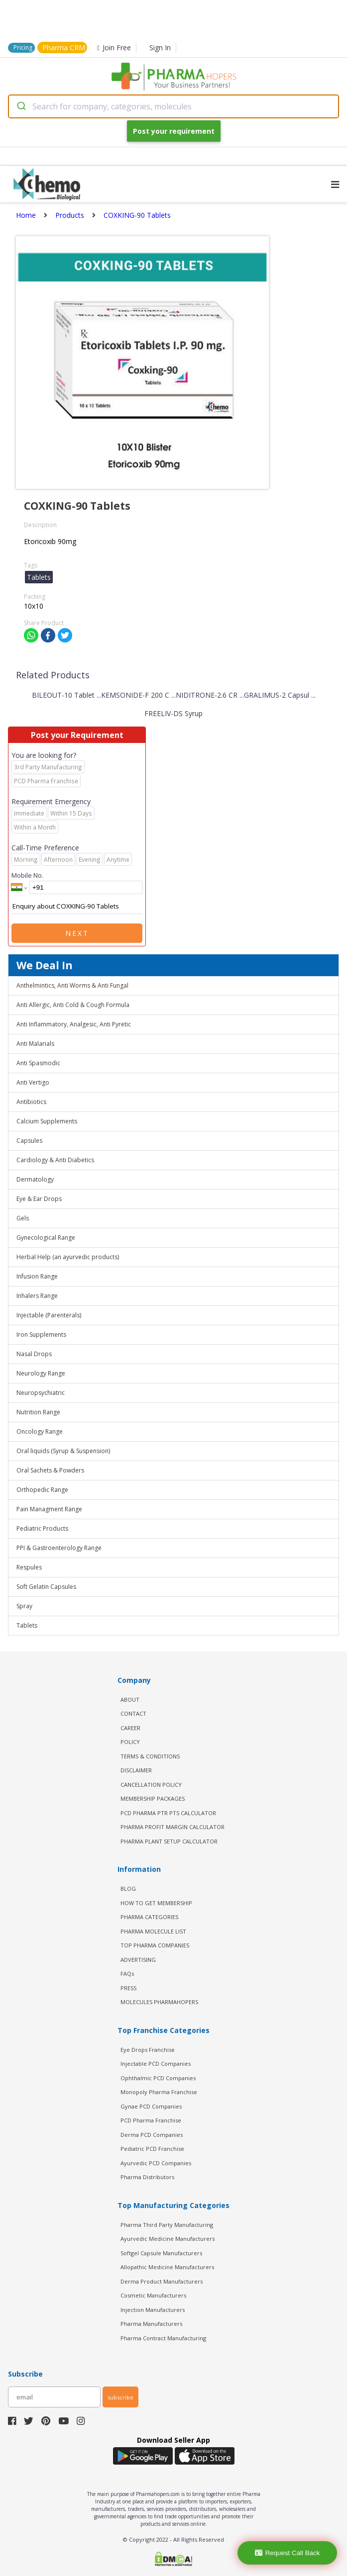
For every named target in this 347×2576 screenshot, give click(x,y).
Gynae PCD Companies (151, 2106)
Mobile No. (27, 875)
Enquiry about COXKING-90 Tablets (76, 906)
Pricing (22, 47)
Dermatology (35, 1179)
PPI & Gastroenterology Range (59, 1548)
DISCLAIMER (136, 1770)
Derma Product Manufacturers (161, 2281)
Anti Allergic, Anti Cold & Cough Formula (72, 1005)
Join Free (114, 47)
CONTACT (133, 1713)
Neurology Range (40, 1373)
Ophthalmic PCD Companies (158, 2078)
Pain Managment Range (49, 1509)
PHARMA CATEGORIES (149, 1917)
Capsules (29, 1140)
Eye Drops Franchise (147, 2049)
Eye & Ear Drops (39, 1199)
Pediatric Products (42, 1528)
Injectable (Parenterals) (48, 1315)
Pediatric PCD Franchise (152, 2148)
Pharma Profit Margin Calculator (172, 1827)
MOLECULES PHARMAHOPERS (159, 2002)
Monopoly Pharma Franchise (158, 2092)
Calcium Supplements (46, 1121)
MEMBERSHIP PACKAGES (152, 1798)
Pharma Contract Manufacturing (163, 2338)
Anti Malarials (35, 1043)
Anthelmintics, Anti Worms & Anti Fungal (72, 985)
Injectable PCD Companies (155, 2063)
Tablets (26, 1625)
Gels (22, 1218)
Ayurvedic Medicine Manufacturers (167, 2238)
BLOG (128, 1888)
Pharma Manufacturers (151, 2323)
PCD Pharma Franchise (150, 2120)
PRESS (128, 1988)
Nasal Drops (34, 1354)
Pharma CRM (63, 47)
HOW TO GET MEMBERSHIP (156, 1903)
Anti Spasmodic (38, 1063)
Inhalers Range (37, 1295)
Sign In (160, 47)
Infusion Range (37, 1276)
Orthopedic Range (42, 1489)
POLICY (130, 1742)
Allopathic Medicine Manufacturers (167, 2267)
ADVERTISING (138, 1959)
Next (77, 933)
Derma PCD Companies (151, 2134)
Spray (24, 1606)
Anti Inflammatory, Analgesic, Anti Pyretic (73, 1024)
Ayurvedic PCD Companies (155, 2163)
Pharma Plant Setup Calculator (169, 1841)
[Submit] (20, 106)
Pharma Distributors (147, 2177)
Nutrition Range (38, 1412)
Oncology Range (39, 1431)
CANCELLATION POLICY (151, 1784)
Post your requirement (174, 131)
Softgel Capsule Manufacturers (161, 2253)
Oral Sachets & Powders (50, 1470)
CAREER (130, 1728)
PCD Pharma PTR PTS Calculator (168, 1813)
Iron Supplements (41, 1334)
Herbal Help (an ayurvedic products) (67, 1257)
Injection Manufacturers (152, 2309)
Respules (29, 1567)
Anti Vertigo (32, 1082)
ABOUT (129, 1699)
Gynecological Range (45, 1237)
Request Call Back (287, 2553)
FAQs (127, 1973)
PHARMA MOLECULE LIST (153, 1931)
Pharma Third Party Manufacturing (166, 2224)
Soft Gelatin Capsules (46, 1586)
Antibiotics (31, 1102)
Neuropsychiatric (40, 1392)
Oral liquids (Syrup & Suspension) (63, 1451)
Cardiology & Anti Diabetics (55, 1160)
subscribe (120, 2397)
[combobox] (173, 106)
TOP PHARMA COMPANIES (154, 1945)
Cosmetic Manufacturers (153, 2295)
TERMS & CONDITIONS (150, 1756)
